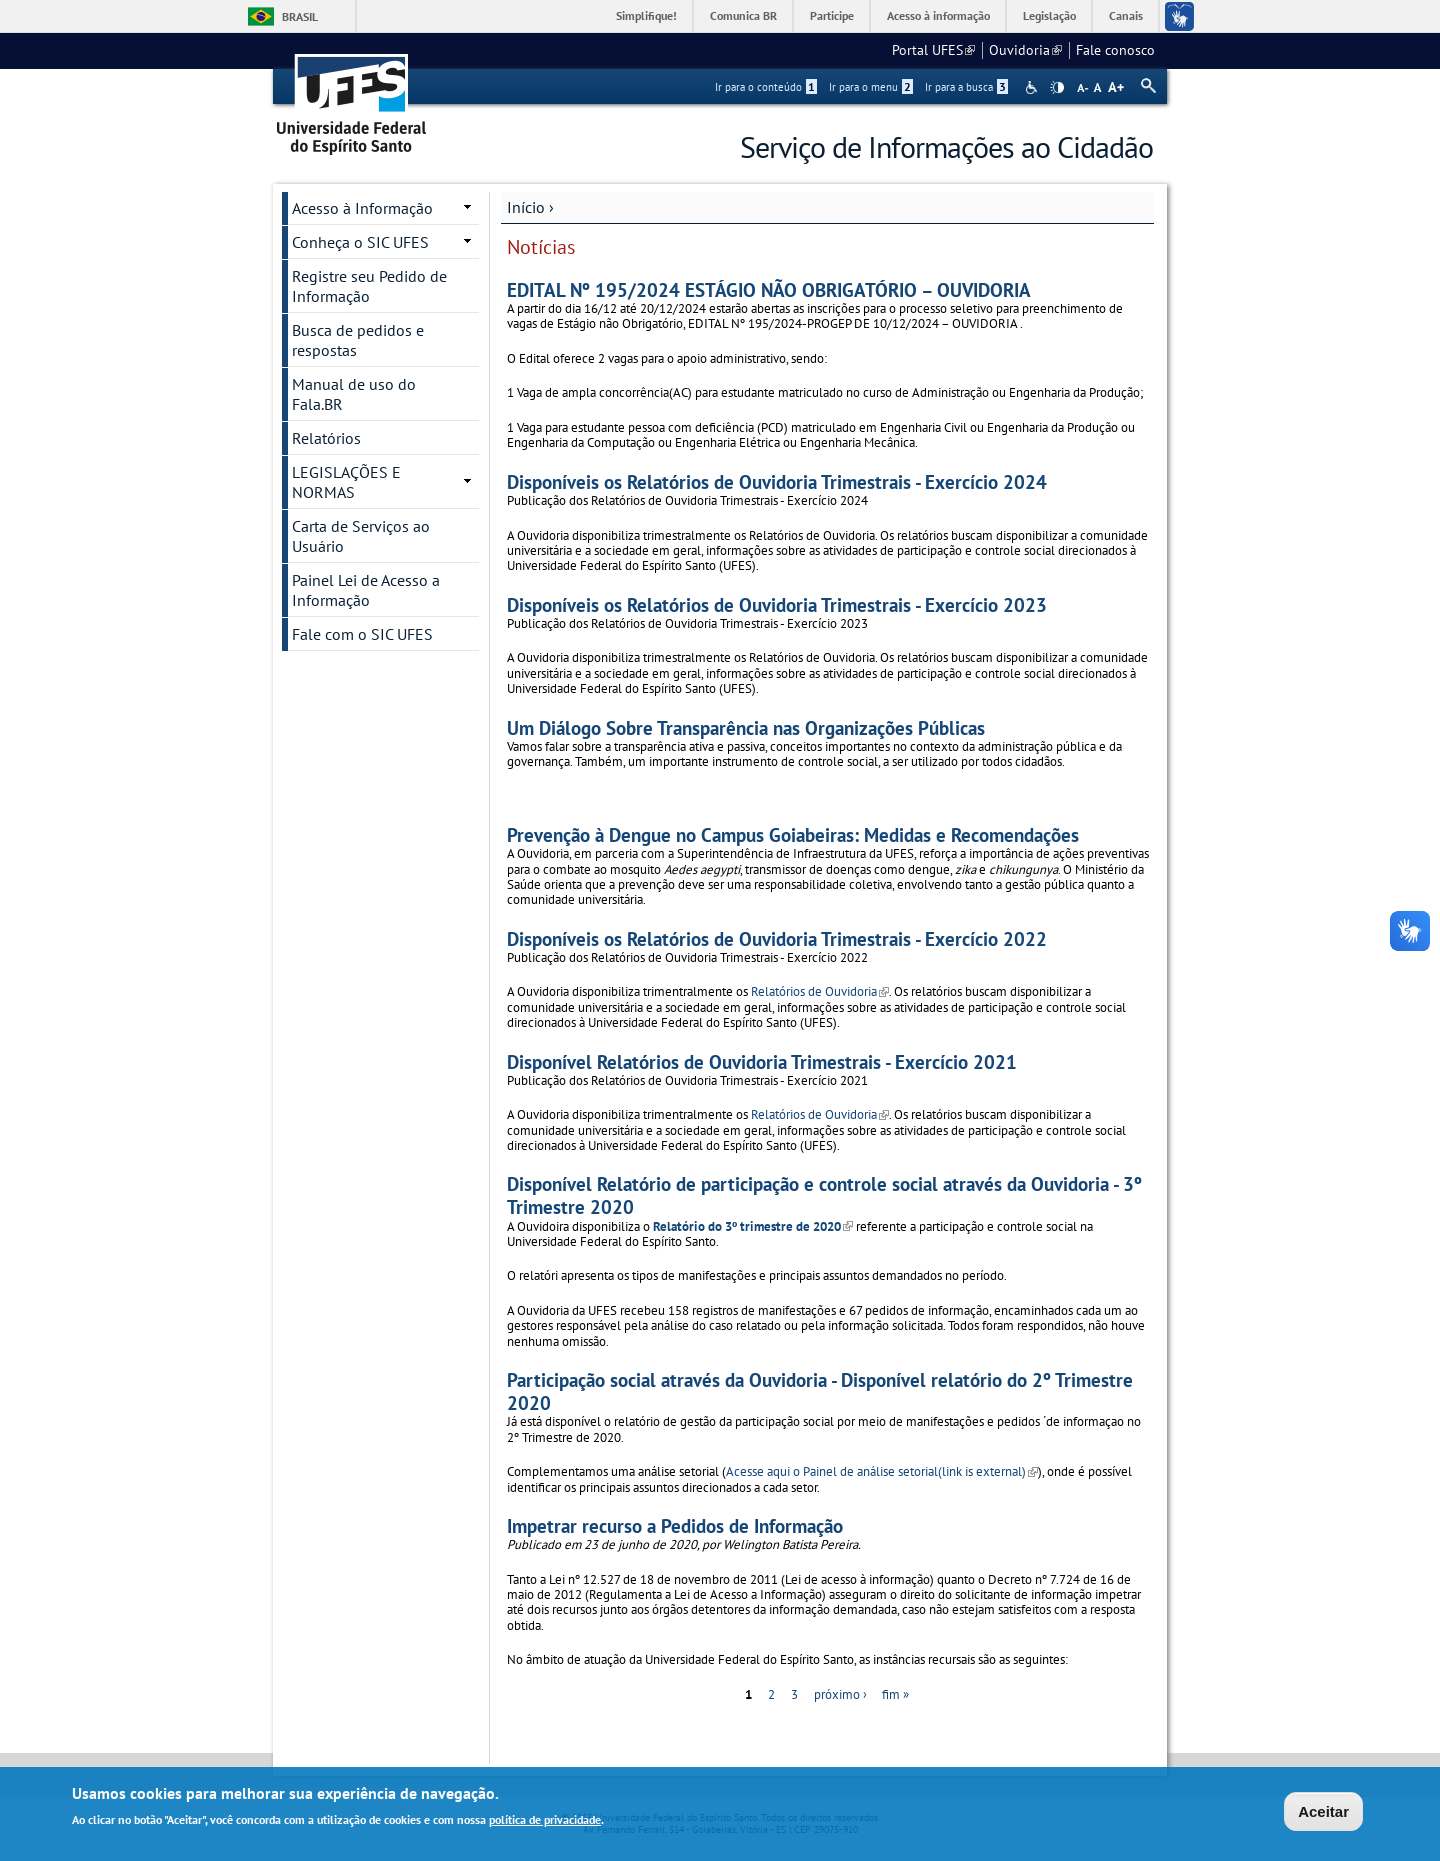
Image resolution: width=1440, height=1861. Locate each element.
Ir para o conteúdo (766, 87)
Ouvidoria (1025, 50)
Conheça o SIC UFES (360, 242)
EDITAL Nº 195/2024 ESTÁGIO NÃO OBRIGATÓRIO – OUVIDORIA (769, 289)
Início (526, 207)
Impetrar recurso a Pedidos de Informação (675, 1525)
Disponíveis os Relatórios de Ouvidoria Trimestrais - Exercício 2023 (777, 604)
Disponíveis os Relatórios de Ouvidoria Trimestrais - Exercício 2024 (777, 481)
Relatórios (326, 438)
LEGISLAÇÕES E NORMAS (346, 482)
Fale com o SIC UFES (362, 634)
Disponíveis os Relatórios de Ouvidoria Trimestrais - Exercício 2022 (777, 938)
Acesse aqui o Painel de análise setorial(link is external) (882, 1471)
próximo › (840, 1694)
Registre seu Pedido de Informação (369, 286)
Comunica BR (743, 15)
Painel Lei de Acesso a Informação (366, 590)
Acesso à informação (938, 15)
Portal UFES (933, 50)
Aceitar (1323, 1813)
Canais (1126, 15)
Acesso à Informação (362, 208)
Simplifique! (646, 15)
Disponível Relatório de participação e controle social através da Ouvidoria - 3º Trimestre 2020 (824, 1195)
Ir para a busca (966, 87)
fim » (895, 1694)
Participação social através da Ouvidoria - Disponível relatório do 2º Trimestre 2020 (820, 1391)
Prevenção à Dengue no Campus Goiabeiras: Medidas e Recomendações (793, 834)
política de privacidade (545, 1821)
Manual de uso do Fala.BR (354, 394)
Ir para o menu (871, 87)
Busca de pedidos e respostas (358, 340)
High (1057, 88)
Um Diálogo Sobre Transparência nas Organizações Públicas (746, 727)
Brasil (300, 16)
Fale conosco (1115, 50)
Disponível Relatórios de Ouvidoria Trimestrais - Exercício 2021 (762, 1061)
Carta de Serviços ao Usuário (361, 536)
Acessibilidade (1033, 87)
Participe (832, 15)
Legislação (1049, 15)
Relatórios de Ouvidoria (820, 991)
